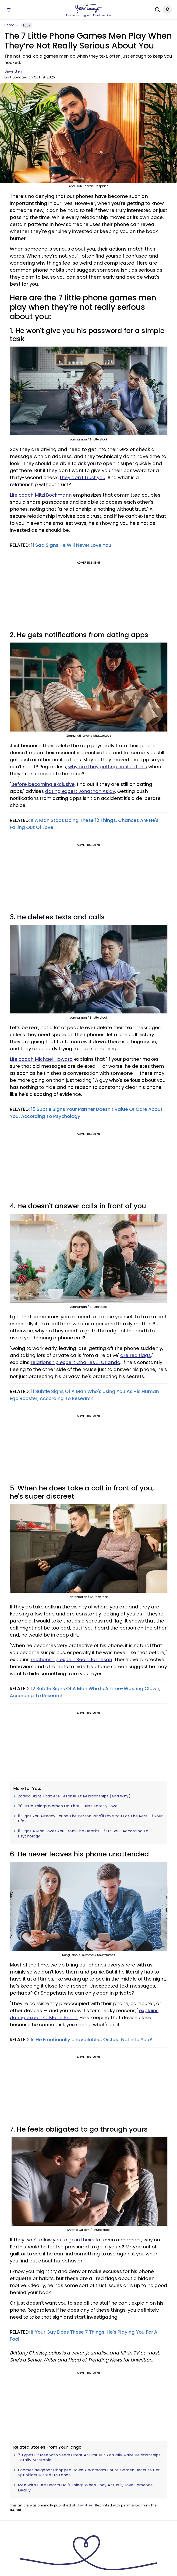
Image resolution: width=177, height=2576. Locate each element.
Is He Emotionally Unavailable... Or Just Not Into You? (91, 2039)
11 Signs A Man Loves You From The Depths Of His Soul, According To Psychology (83, 1834)
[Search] (156, 9)
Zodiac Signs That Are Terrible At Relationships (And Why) (74, 1796)
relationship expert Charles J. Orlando (75, 1362)
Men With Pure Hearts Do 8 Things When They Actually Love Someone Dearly (85, 2488)
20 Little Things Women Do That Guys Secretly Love (68, 1806)
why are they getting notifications (107, 766)
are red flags (135, 1355)
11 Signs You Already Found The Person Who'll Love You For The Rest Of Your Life (90, 1819)
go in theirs (81, 2239)
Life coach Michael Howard (41, 1059)
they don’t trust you (82, 477)
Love (27, 25)
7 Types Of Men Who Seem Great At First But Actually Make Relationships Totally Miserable (89, 2458)
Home (9, 25)
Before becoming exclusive (43, 784)
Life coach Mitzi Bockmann (41, 495)
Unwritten (13, 71)
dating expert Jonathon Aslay (80, 791)
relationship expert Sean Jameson (71, 1659)
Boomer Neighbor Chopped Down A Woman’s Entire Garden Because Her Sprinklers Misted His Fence (89, 2473)
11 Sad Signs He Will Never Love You (71, 545)
